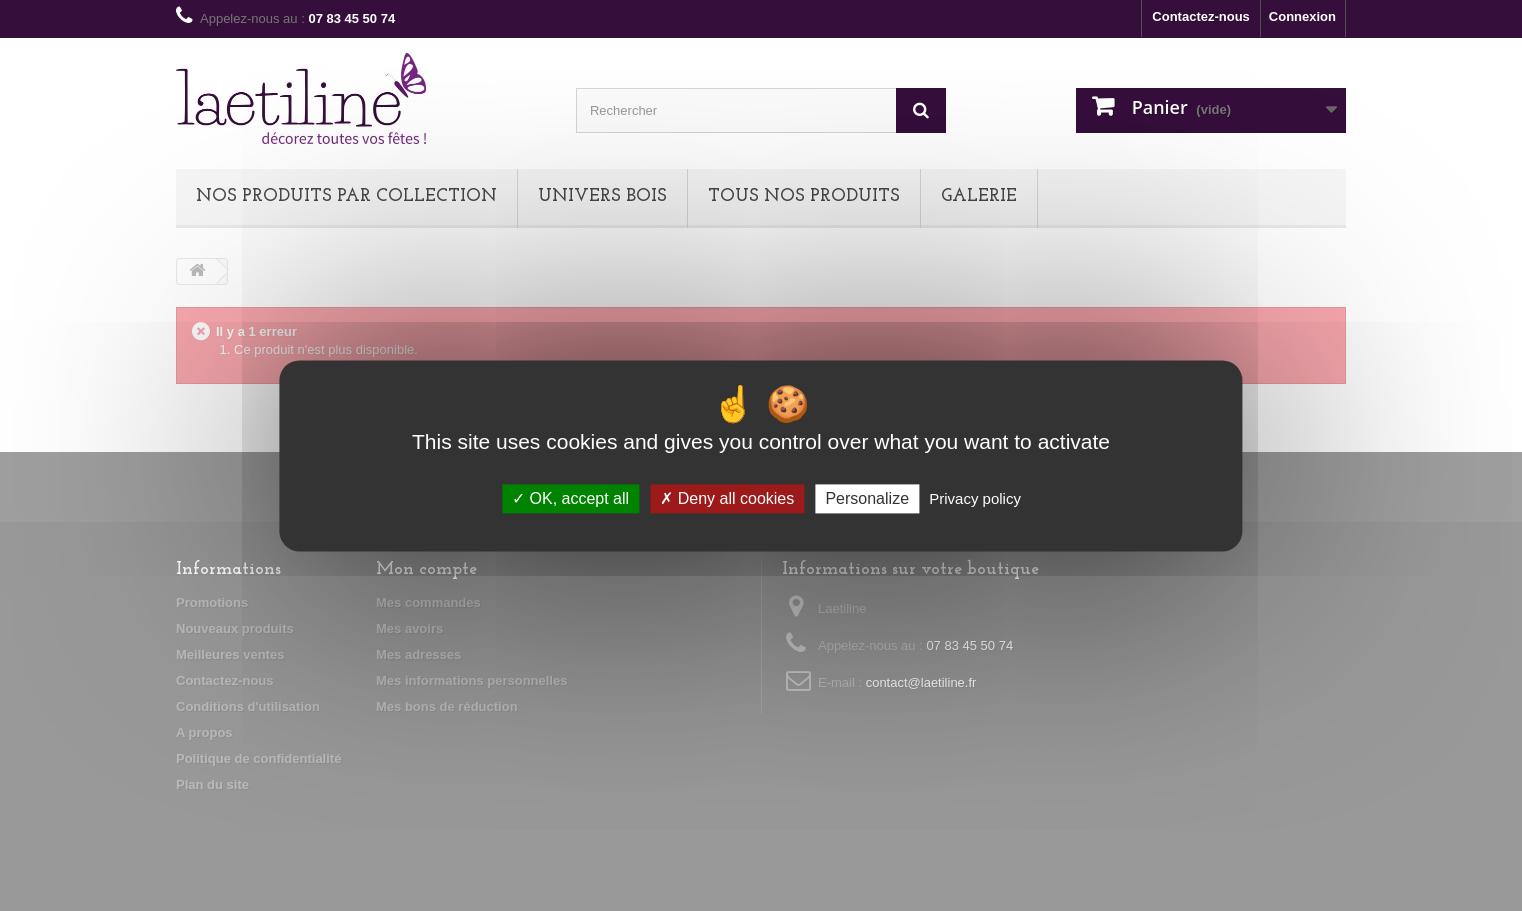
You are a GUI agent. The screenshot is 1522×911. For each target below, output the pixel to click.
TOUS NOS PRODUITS (804, 196)
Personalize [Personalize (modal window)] (867, 498)
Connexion (1302, 16)
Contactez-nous (1201, 16)
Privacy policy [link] (975, 498)
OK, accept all (570, 498)
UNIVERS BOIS (602, 196)
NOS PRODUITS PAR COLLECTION (346, 196)
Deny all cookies (727, 498)
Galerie (979, 196)
